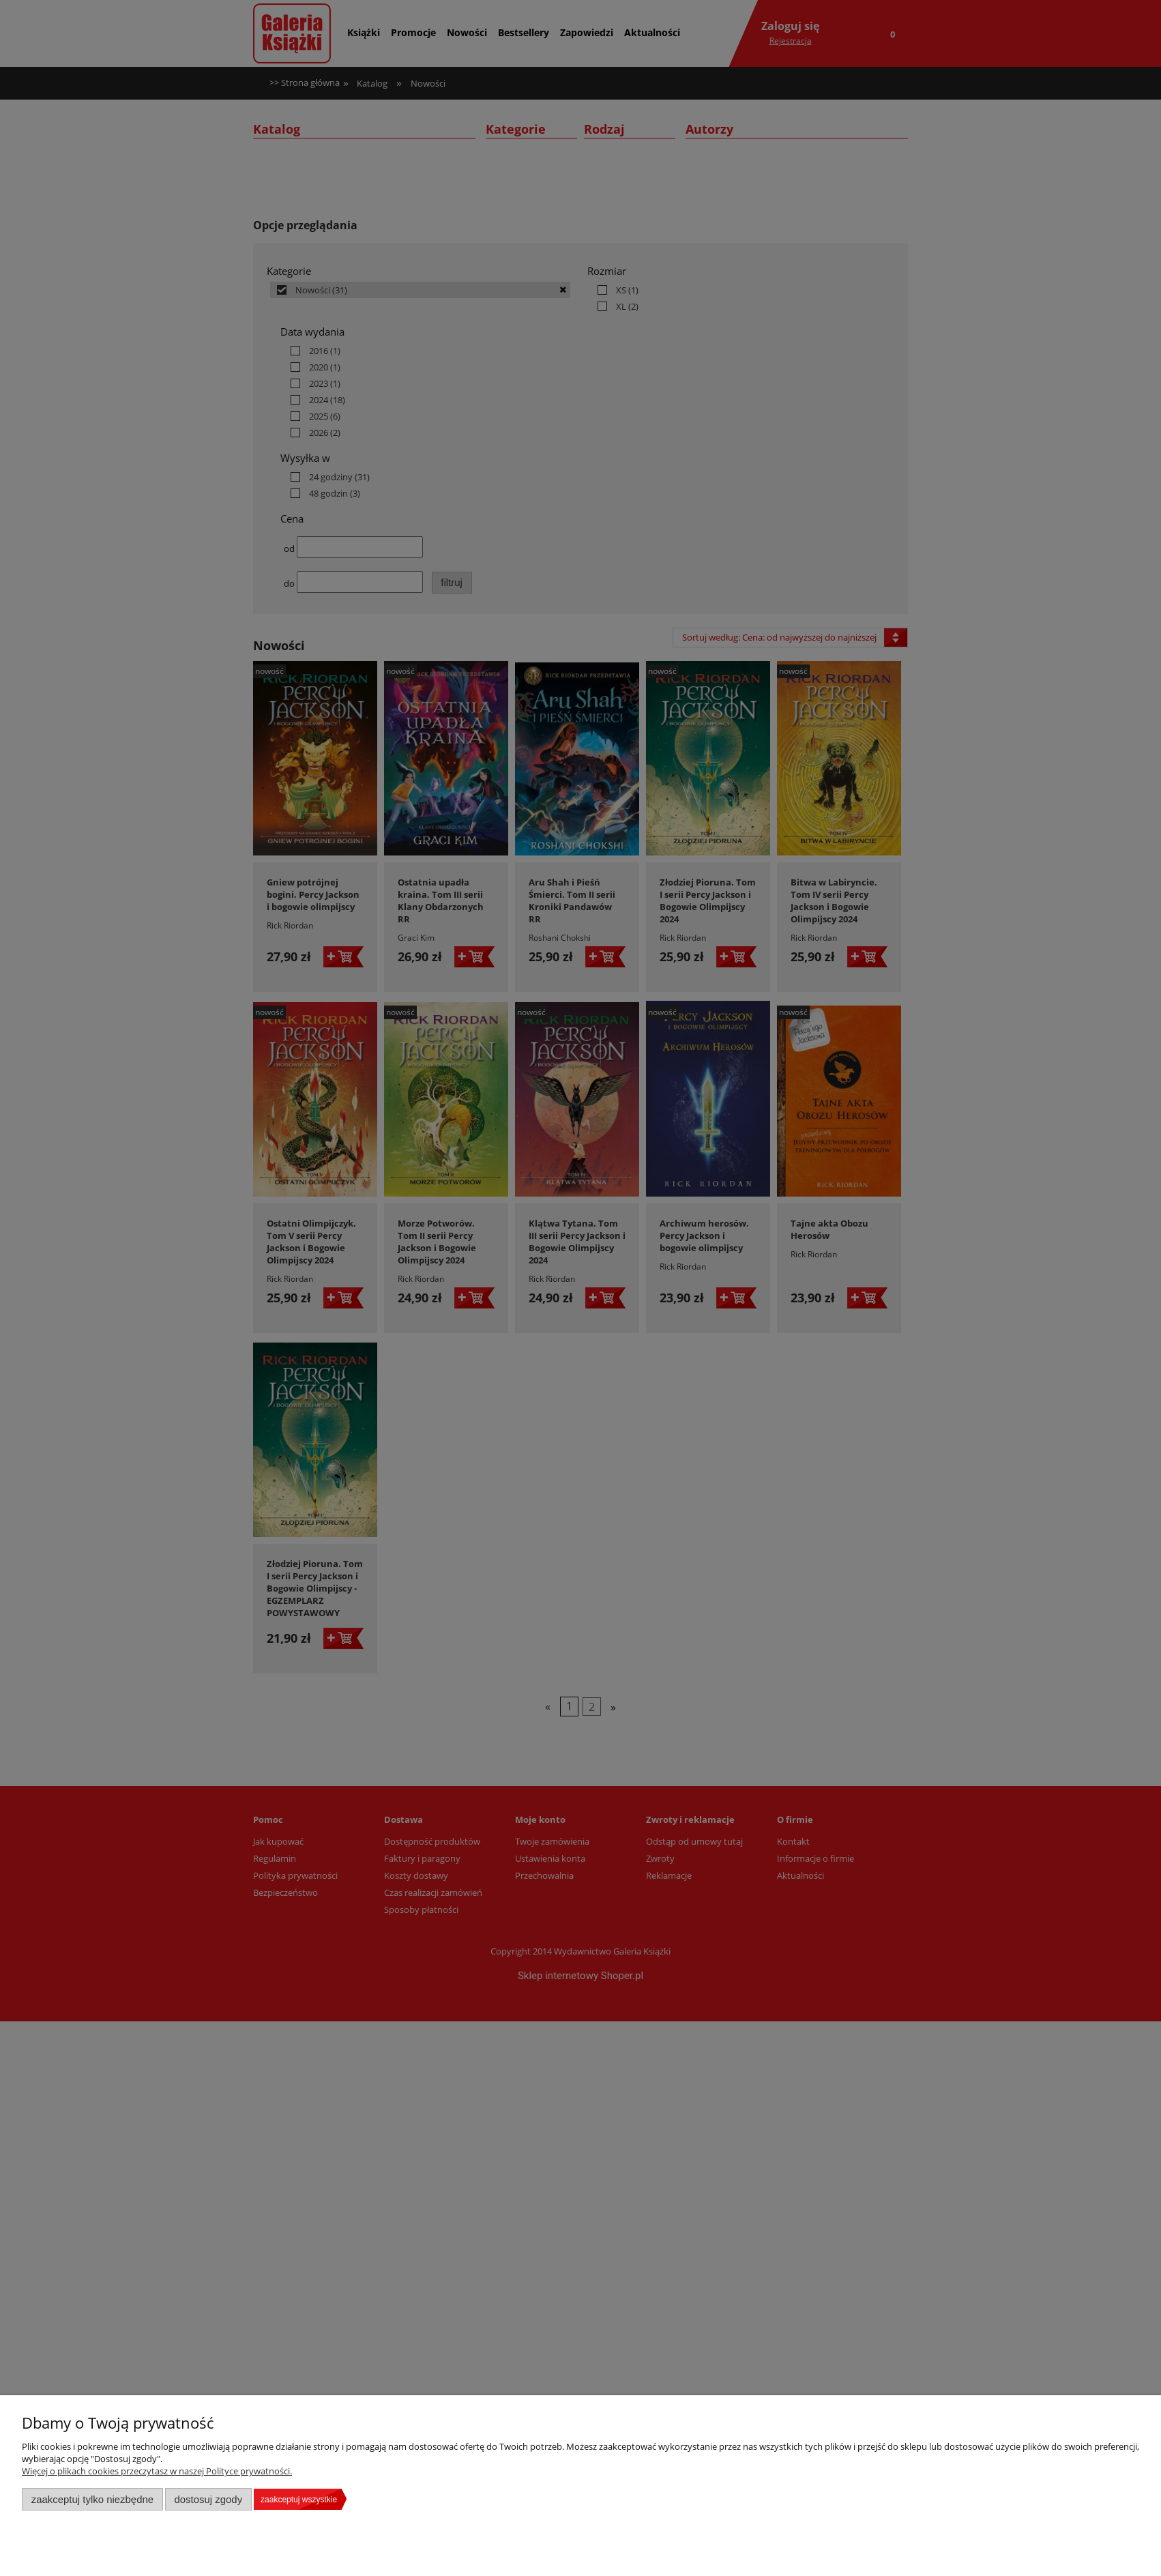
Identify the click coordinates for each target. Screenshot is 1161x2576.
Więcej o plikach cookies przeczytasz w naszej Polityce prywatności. (157, 2471)
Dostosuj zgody (208, 2499)
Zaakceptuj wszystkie (299, 2499)
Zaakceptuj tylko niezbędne (92, 2499)
